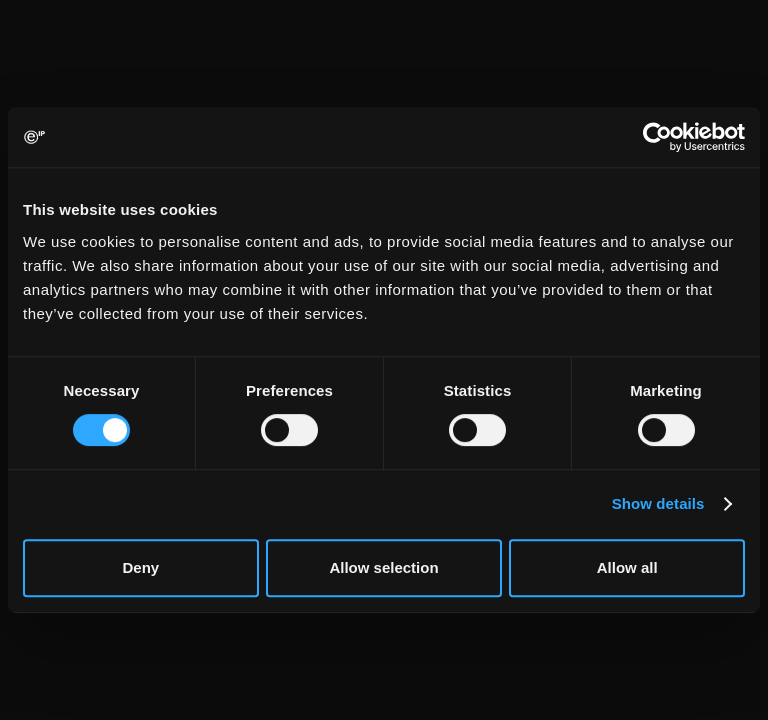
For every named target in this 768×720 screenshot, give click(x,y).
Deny (140, 567)
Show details (658, 503)
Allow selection (383, 567)
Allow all (627, 567)
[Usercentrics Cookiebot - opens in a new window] (657, 137)
